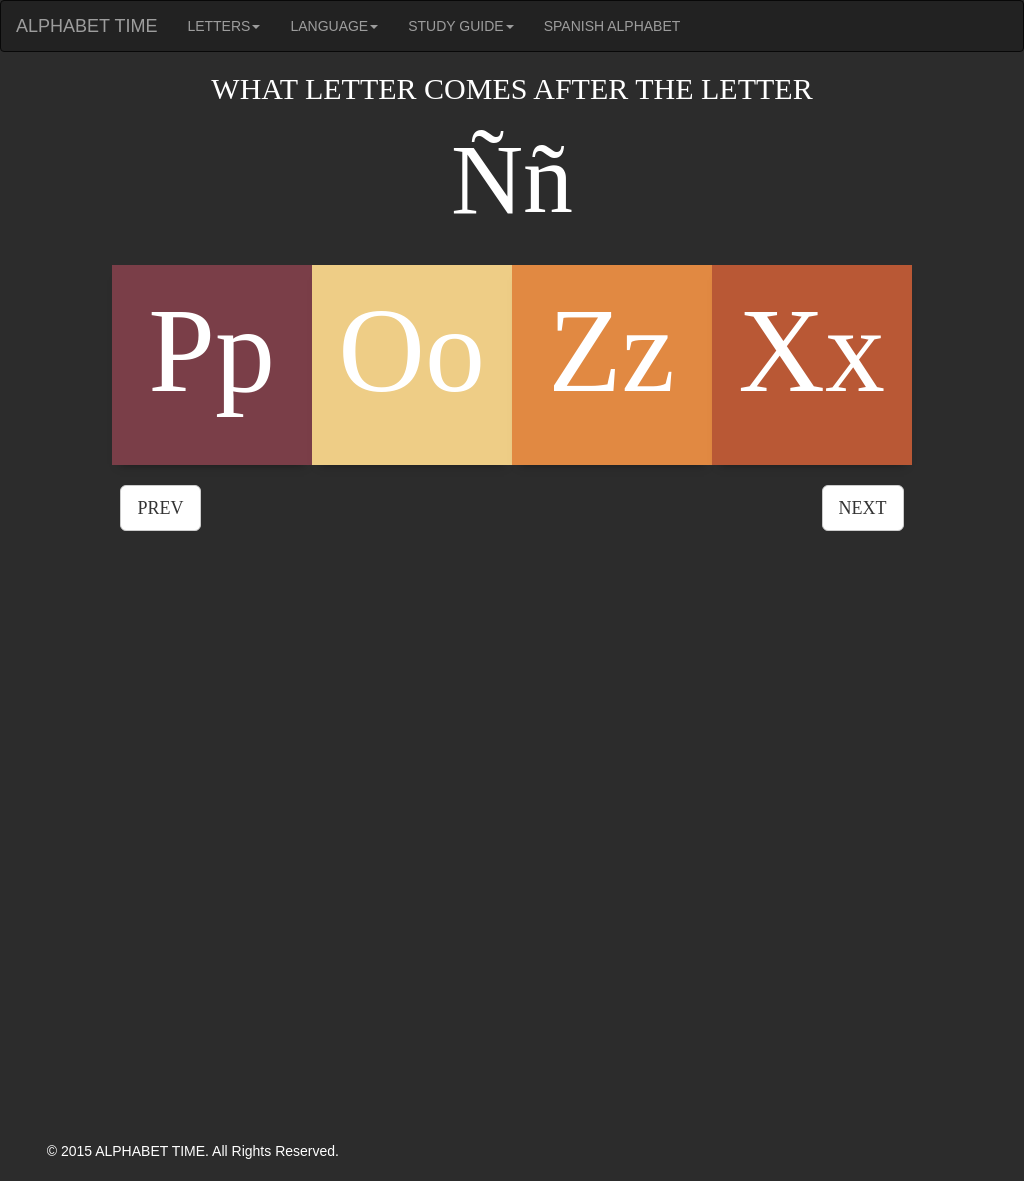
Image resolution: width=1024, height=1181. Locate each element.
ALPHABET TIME (86, 26)
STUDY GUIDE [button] (460, 26)
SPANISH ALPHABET (612, 26)
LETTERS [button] (223, 26)
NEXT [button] (863, 508)
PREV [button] (160, 508)
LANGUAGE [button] (334, 26)
